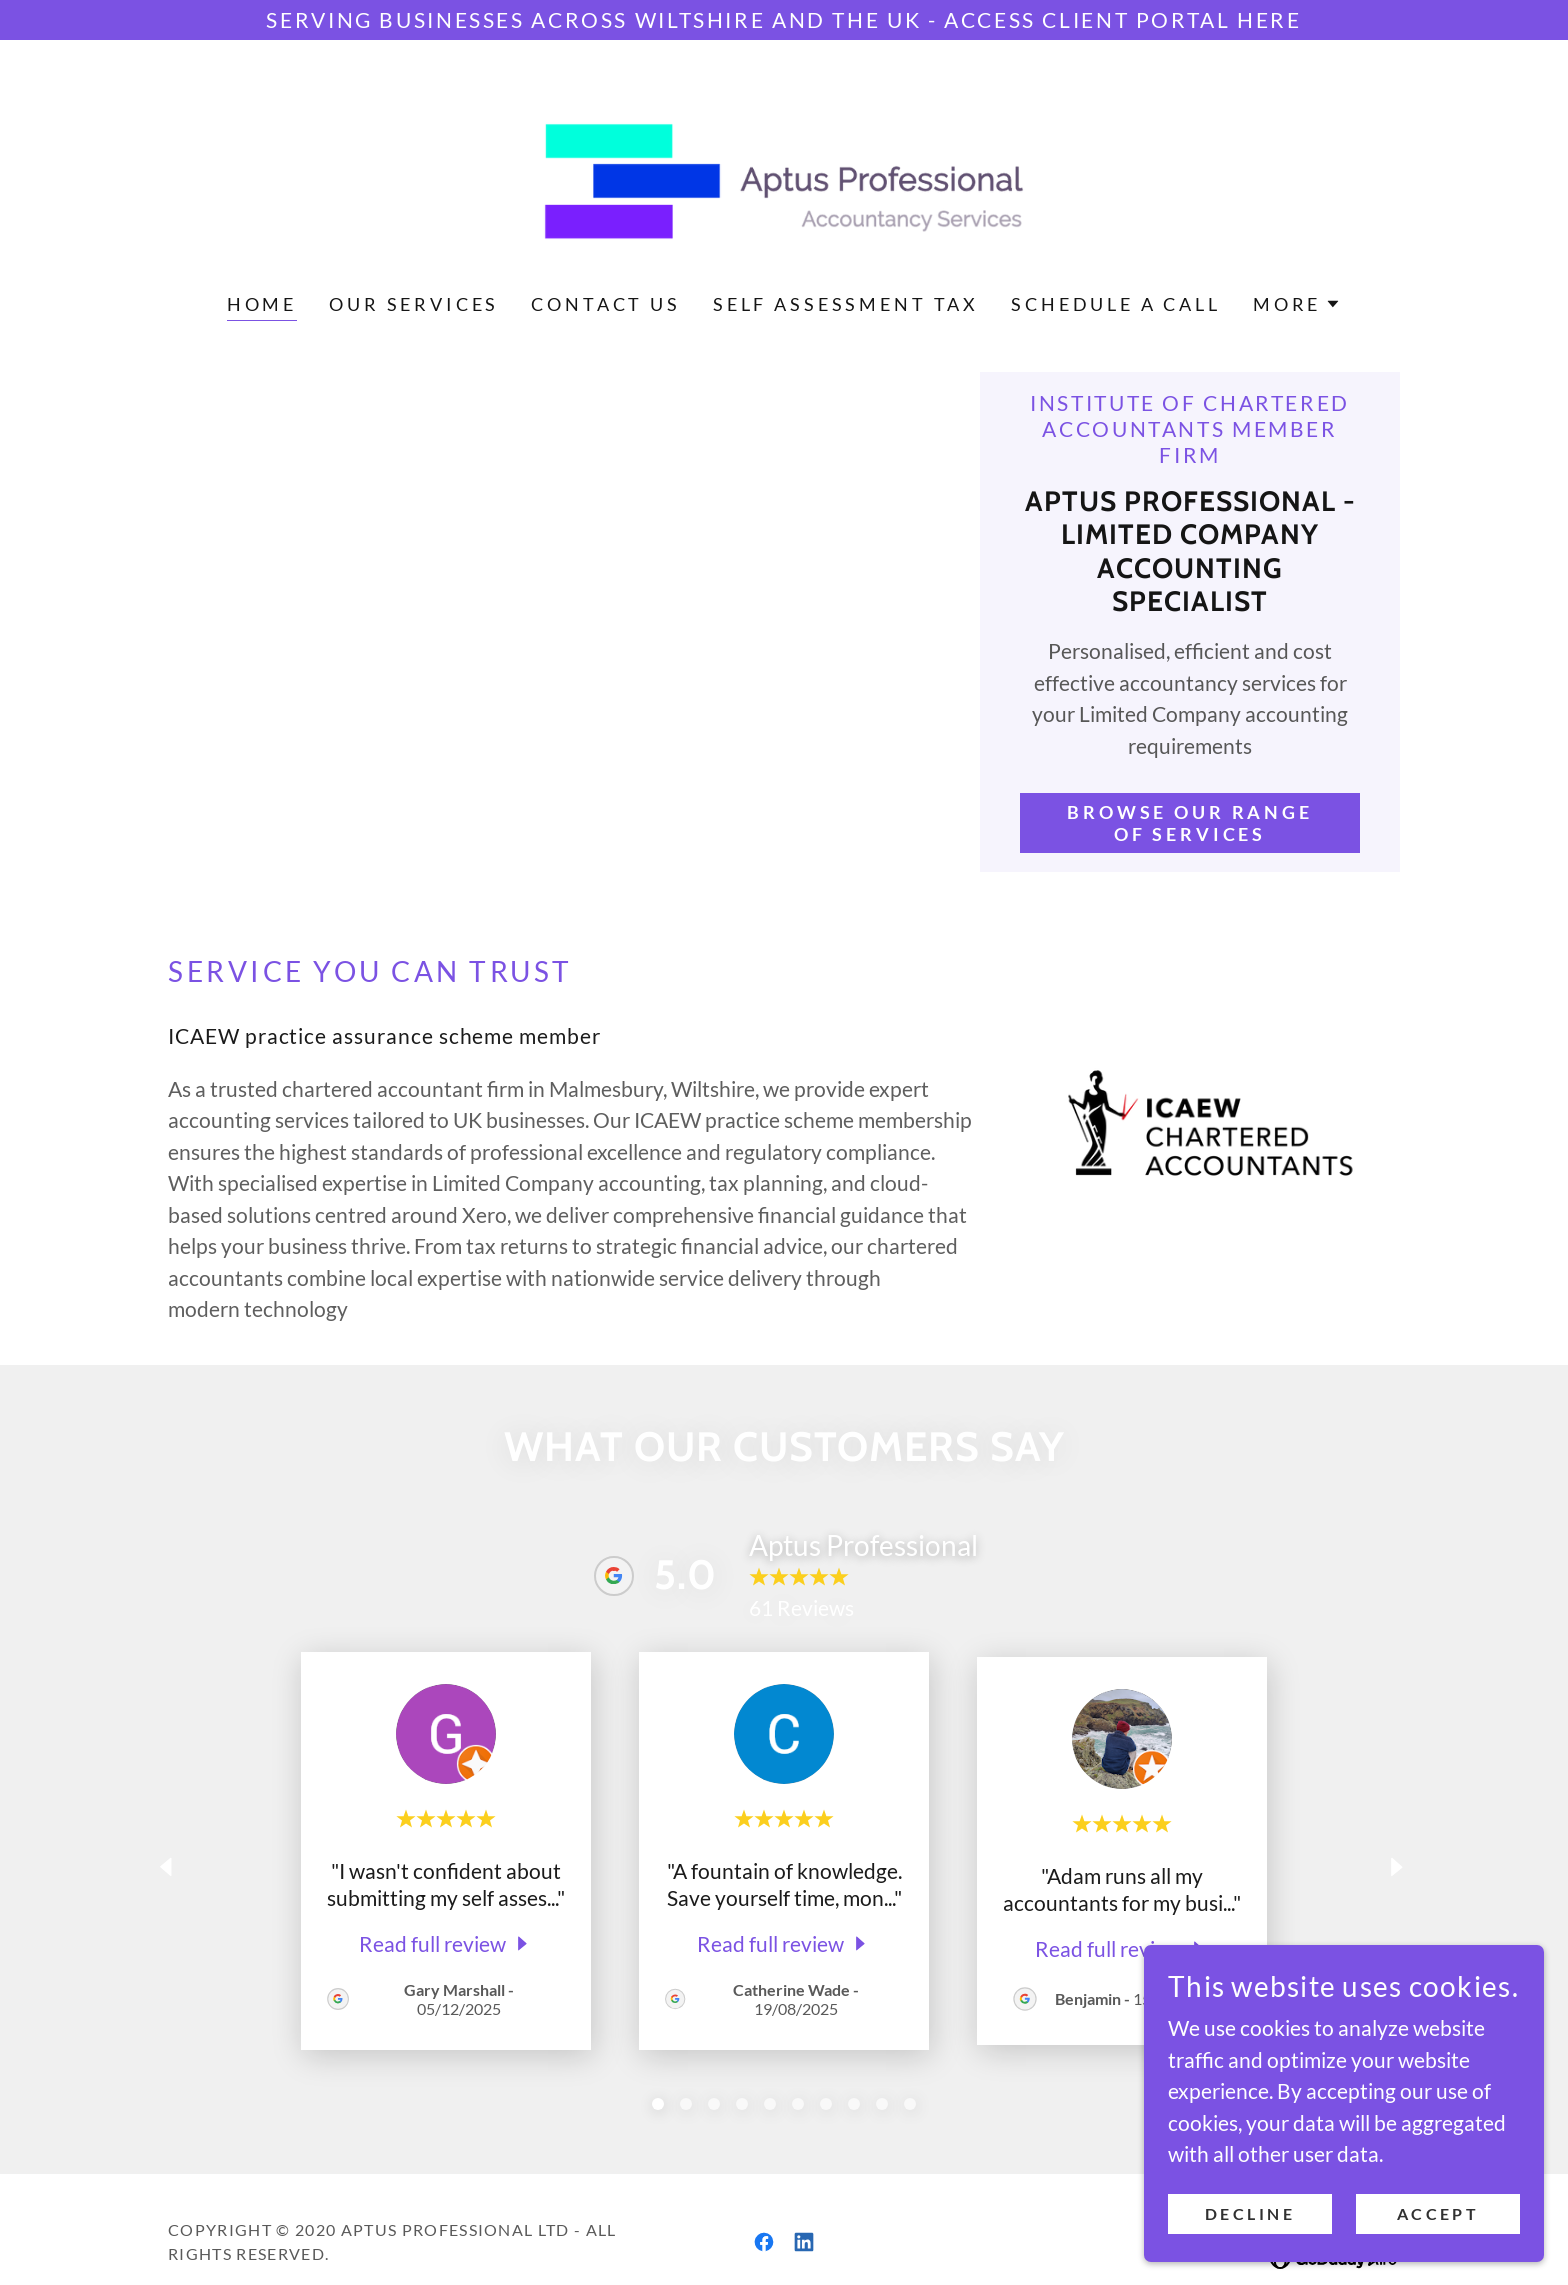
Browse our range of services (1190, 823)
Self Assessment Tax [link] (846, 304)
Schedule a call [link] (1116, 304)
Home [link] (262, 304)
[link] (784, 178)
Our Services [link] (414, 304)
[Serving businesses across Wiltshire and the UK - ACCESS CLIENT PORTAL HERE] (784, 20)
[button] (1297, 304)
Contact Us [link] (606, 304)
